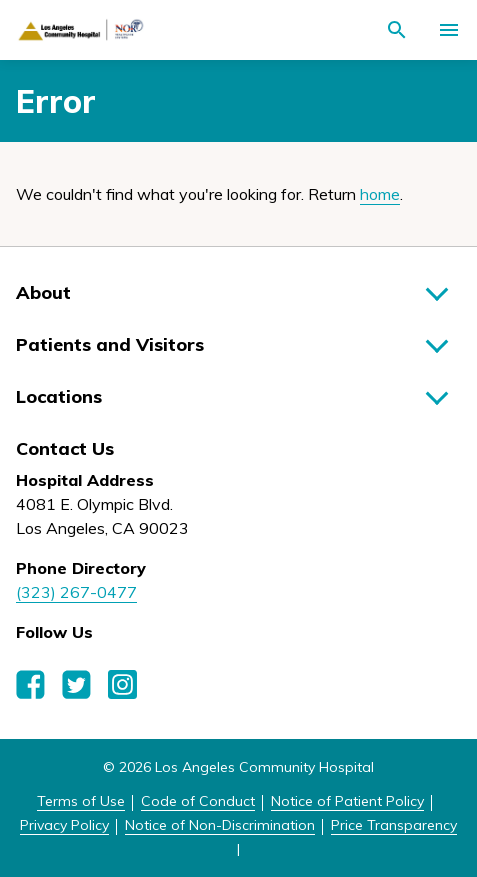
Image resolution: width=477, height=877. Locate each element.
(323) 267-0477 (76, 592)
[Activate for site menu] (449, 30)
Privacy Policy (64, 825)
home (380, 194)
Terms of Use (81, 801)
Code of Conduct (198, 801)
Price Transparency (394, 825)
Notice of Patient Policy (347, 801)
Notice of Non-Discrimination (220, 825)
